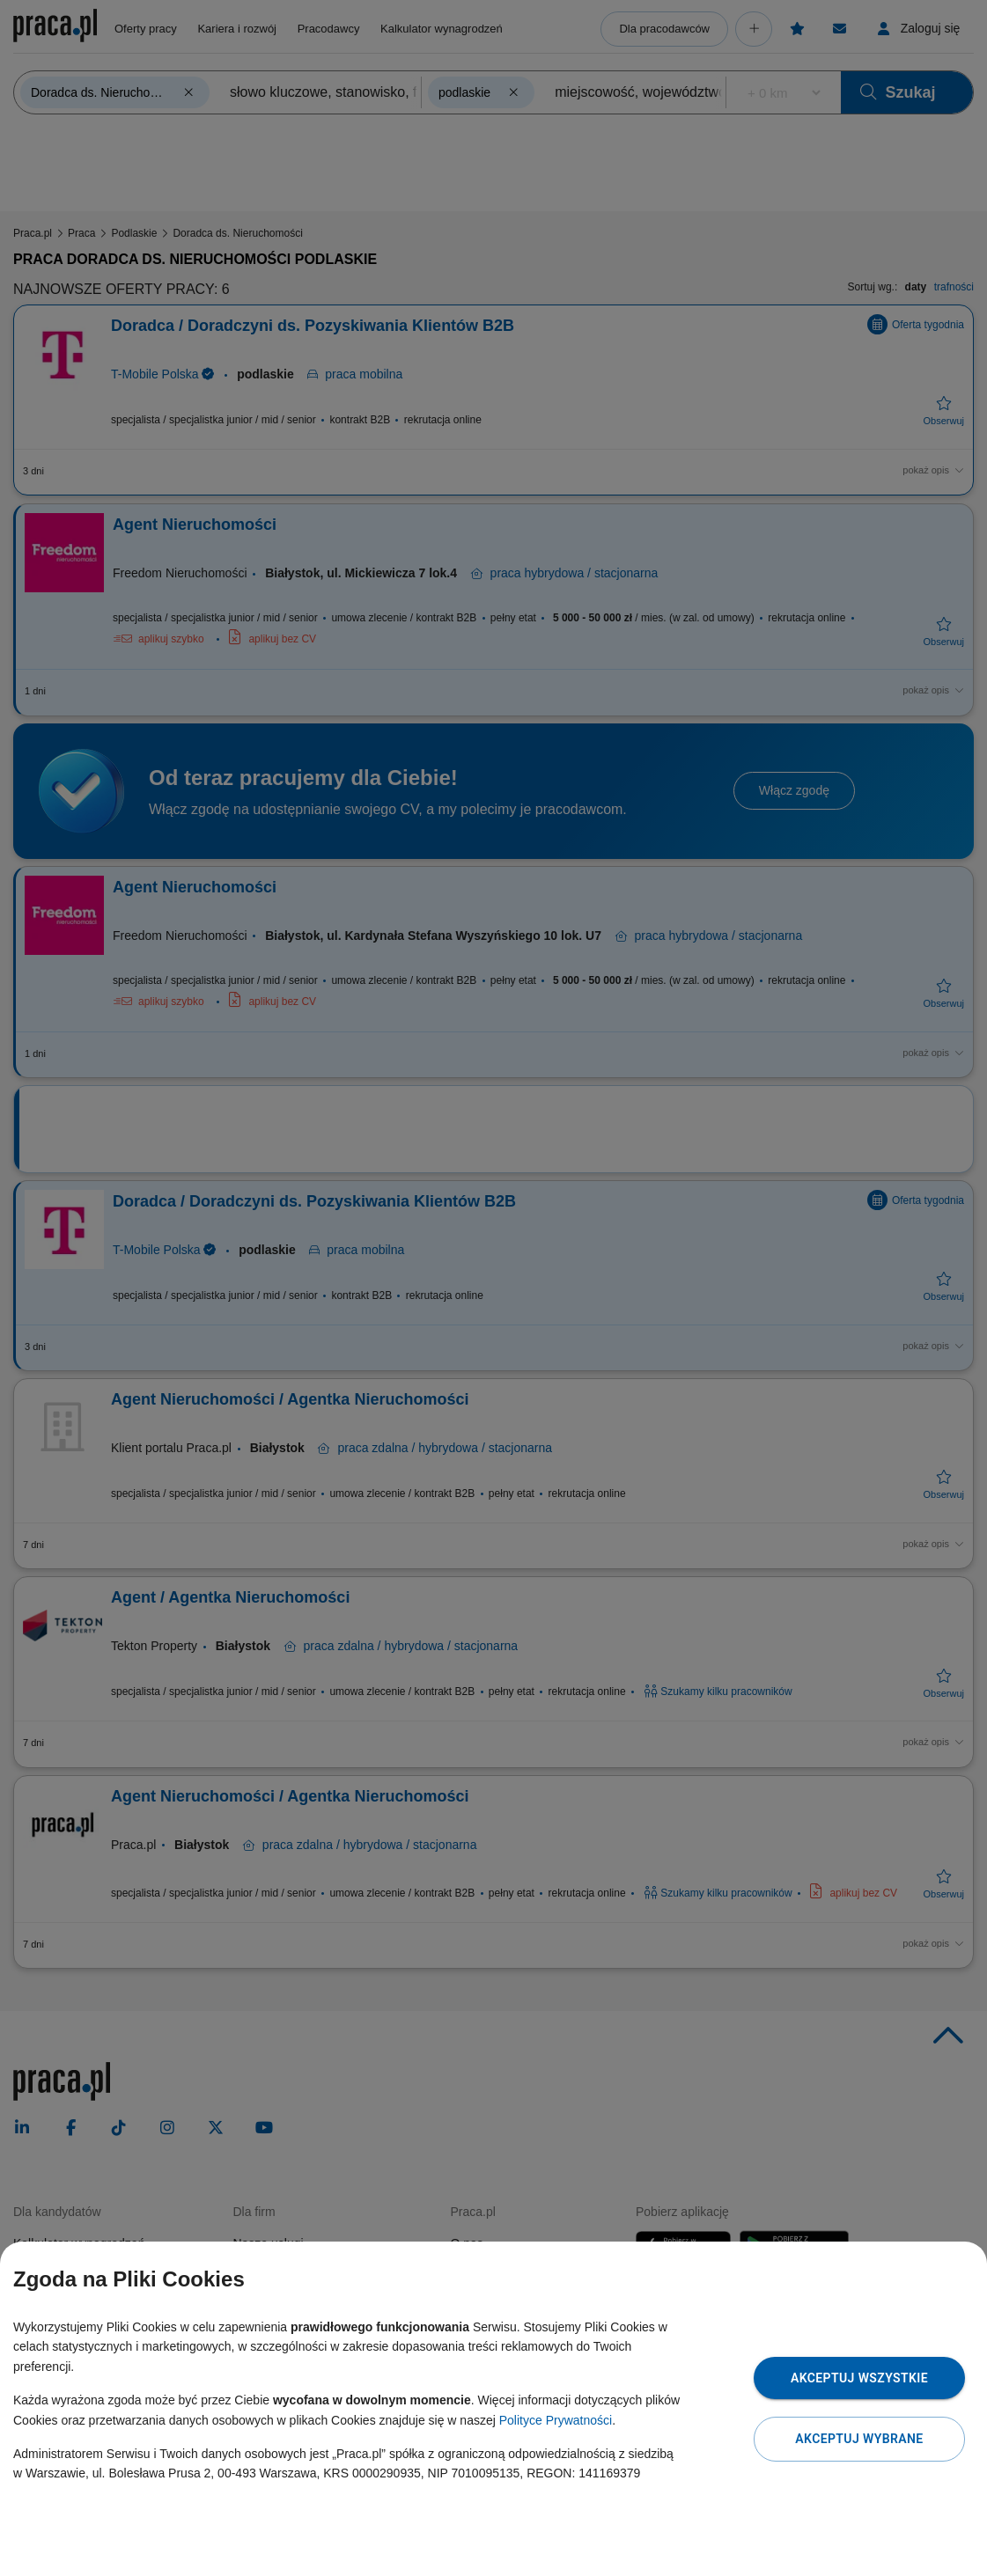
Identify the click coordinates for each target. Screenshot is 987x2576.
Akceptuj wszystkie (859, 2378)
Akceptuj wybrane (859, 2439)
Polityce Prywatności (555, 2420)
